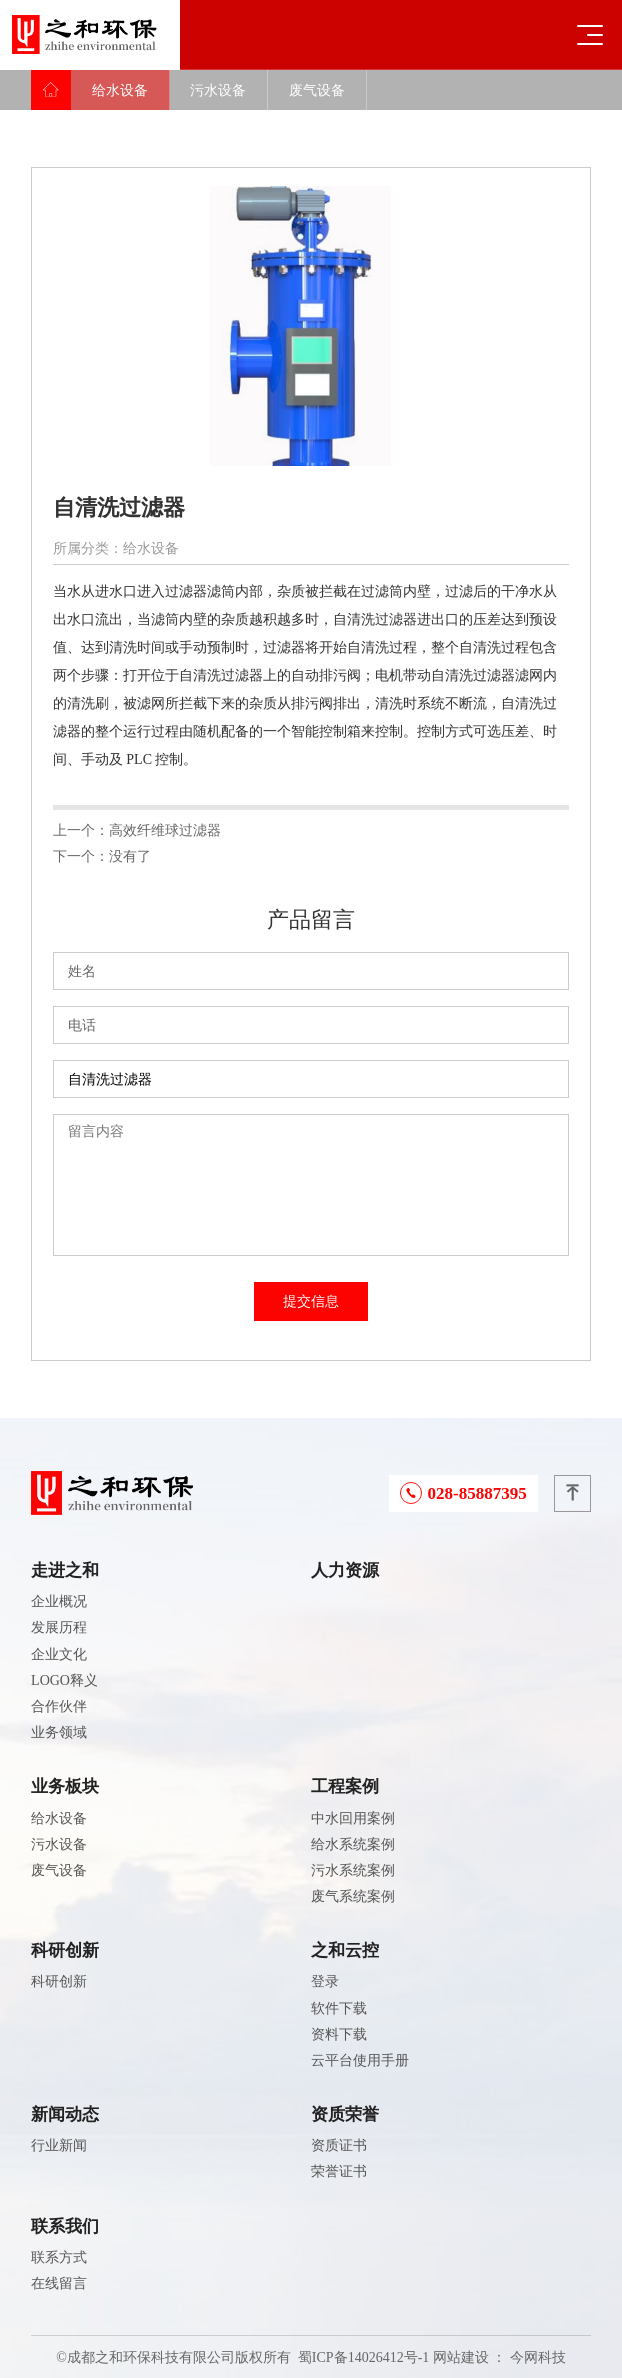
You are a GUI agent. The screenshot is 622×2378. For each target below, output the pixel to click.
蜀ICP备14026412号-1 (363, 2357)
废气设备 (317, 90)
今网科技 (538, 2357)
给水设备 (120, 90)
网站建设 (461, 2357)
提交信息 (311, 1301)
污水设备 (218, 90)
